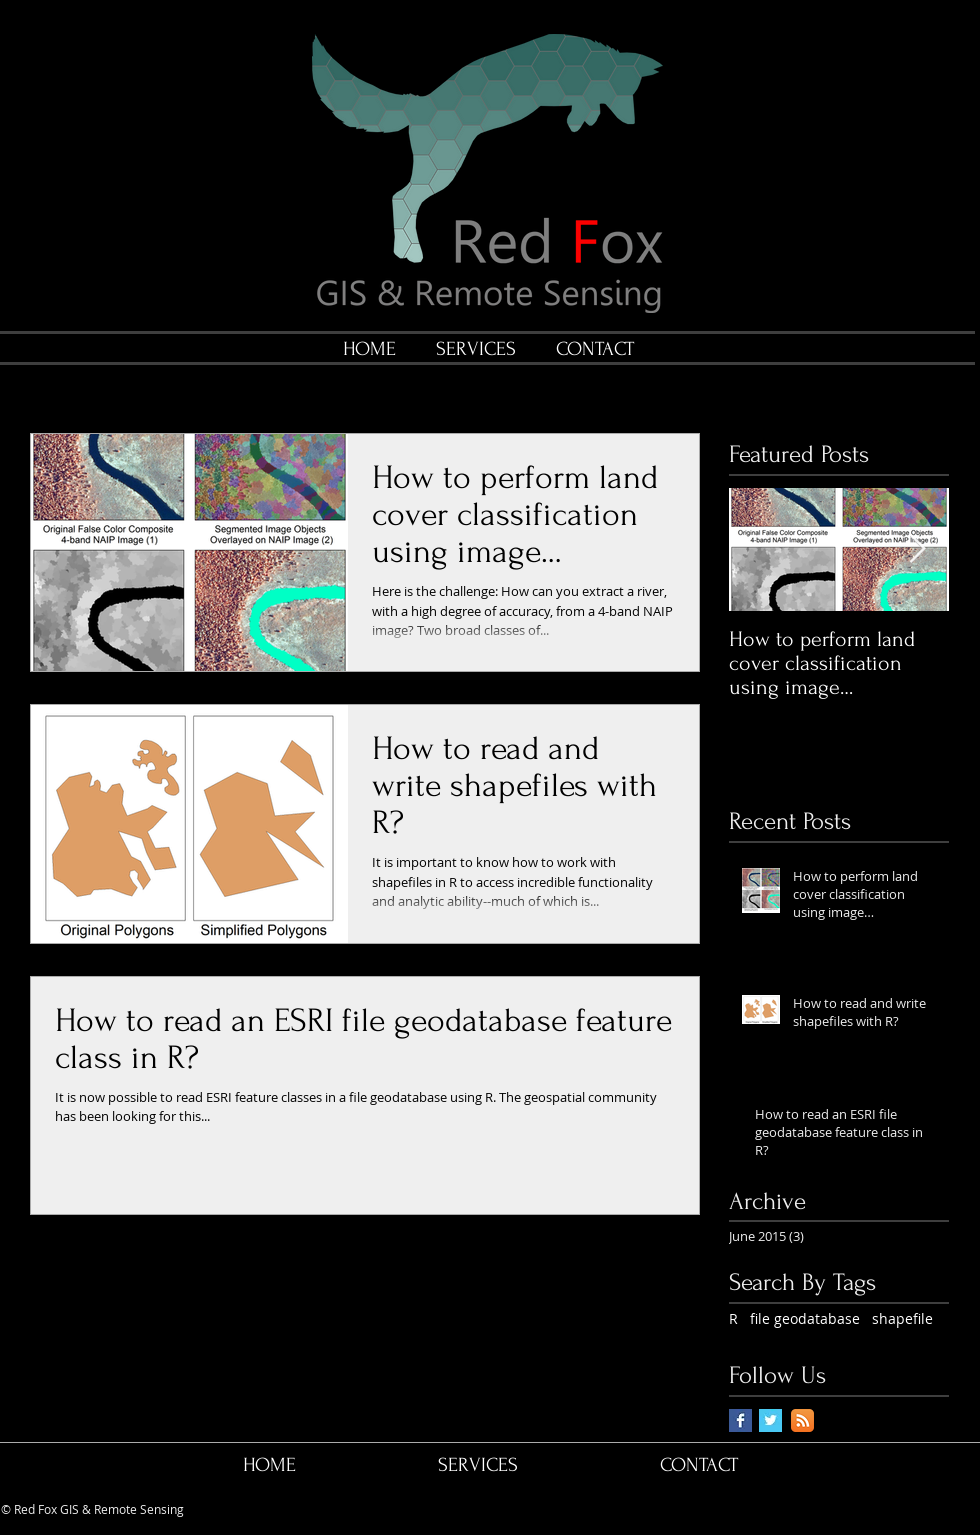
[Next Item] (917, 549)
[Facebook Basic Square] (740, 1420)
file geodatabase (805, 1318)
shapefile (902, 1318)
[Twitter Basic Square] (770, 1420)
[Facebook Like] (818, 1510)
